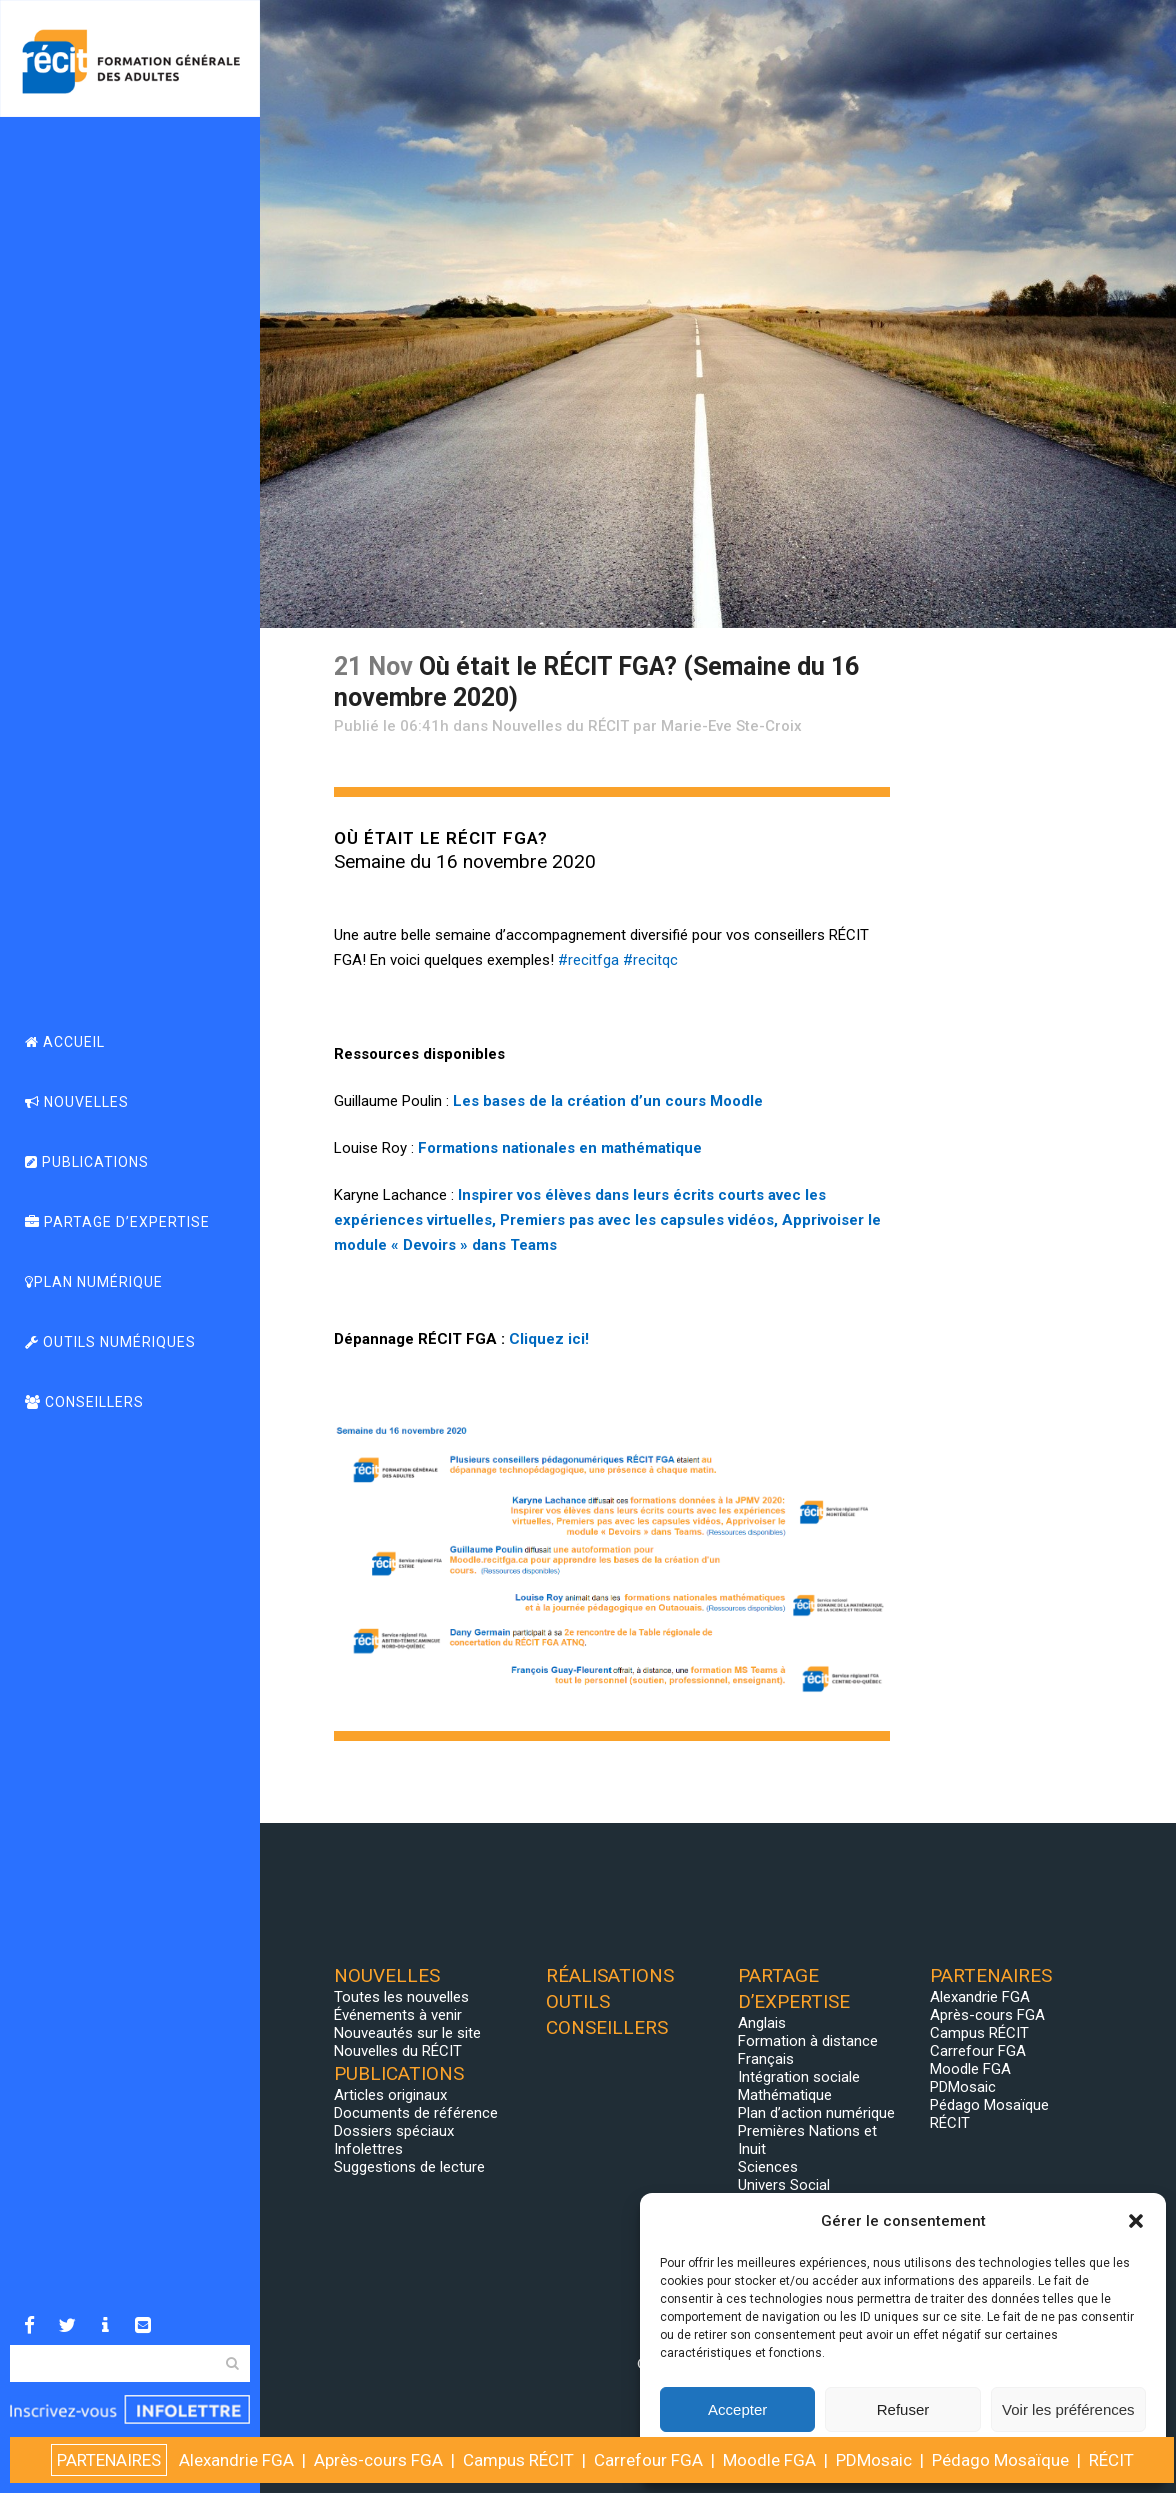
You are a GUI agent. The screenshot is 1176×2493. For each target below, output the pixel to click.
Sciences (768, 2167)
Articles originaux (390, 2095)
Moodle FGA (970, 2069)
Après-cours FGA (987, 2015)
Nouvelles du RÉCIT (560, 726)
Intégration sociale (799, 2077)
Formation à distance (808, 2041)
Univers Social (784, 2185)
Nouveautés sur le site (407, 2033)
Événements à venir (398, 2015)
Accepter (737, 2409)
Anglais (762, 2023)
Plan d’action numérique (816, 2113)
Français (766, 2059)
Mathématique (785, 2095)
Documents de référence (416, 2113)
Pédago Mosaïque (989, 2105)
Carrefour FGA (978, 2051)
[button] (1136, 2221)
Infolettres (368, 2149)
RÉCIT (950, 2123)
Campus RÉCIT (979, 2033)
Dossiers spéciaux (394, 2131)
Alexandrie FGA (980, 1997)
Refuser (903, 2409)
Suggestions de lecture (409, 2167)
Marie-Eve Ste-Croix (731, 726)
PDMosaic (963, 2087)
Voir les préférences (1068, 2409)
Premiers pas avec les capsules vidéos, (639, 1220)
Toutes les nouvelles (401, 1997)
